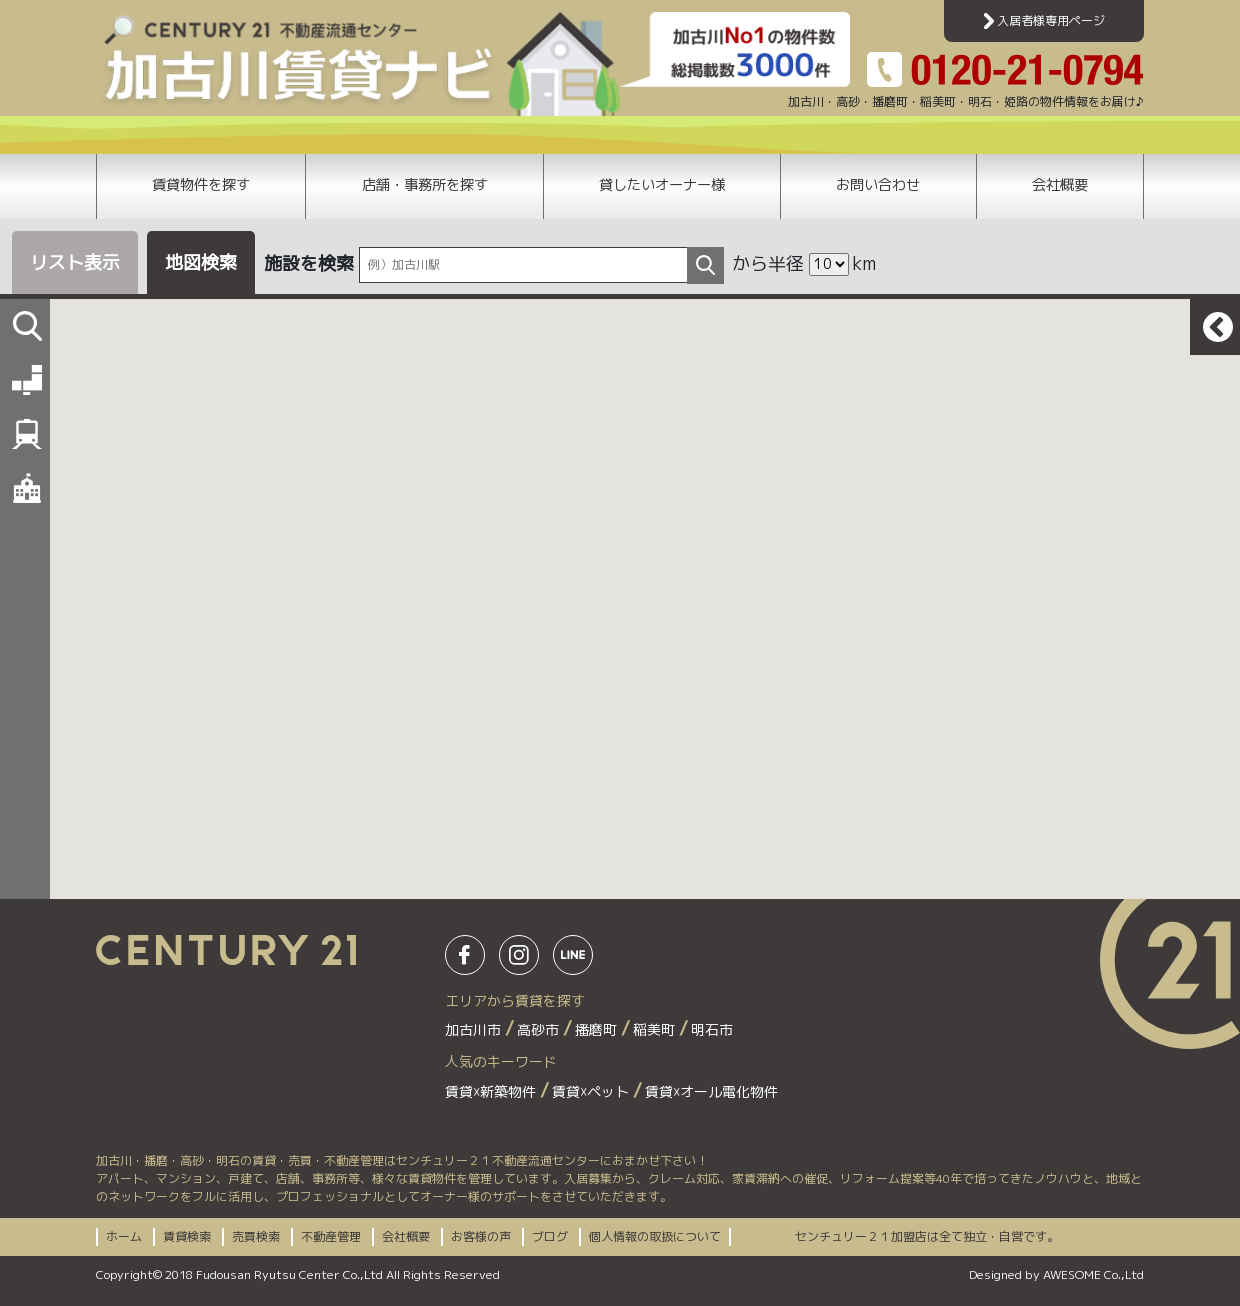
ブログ (550, 1236)
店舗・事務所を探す (425, 185)
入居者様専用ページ (1044, 20)
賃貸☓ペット (592, 1091)
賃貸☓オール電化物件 (711, 1091)
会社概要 (1060, 185)
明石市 (712, 1029)
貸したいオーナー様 (662, 185)
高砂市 (540, 1029)
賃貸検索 (187, 1236)
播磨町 (598, 1029)
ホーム (124, 1236)
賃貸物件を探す (201, 185)
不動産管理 (331, 1236)
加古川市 (475, 1029)
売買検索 (256, 1236)
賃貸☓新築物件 (492, 1091)
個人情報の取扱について (655, 1236)
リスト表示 (75, 262)
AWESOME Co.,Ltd (1093, 1274)
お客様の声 (481, 1236)
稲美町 (656, 1029)
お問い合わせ (878, 185)
